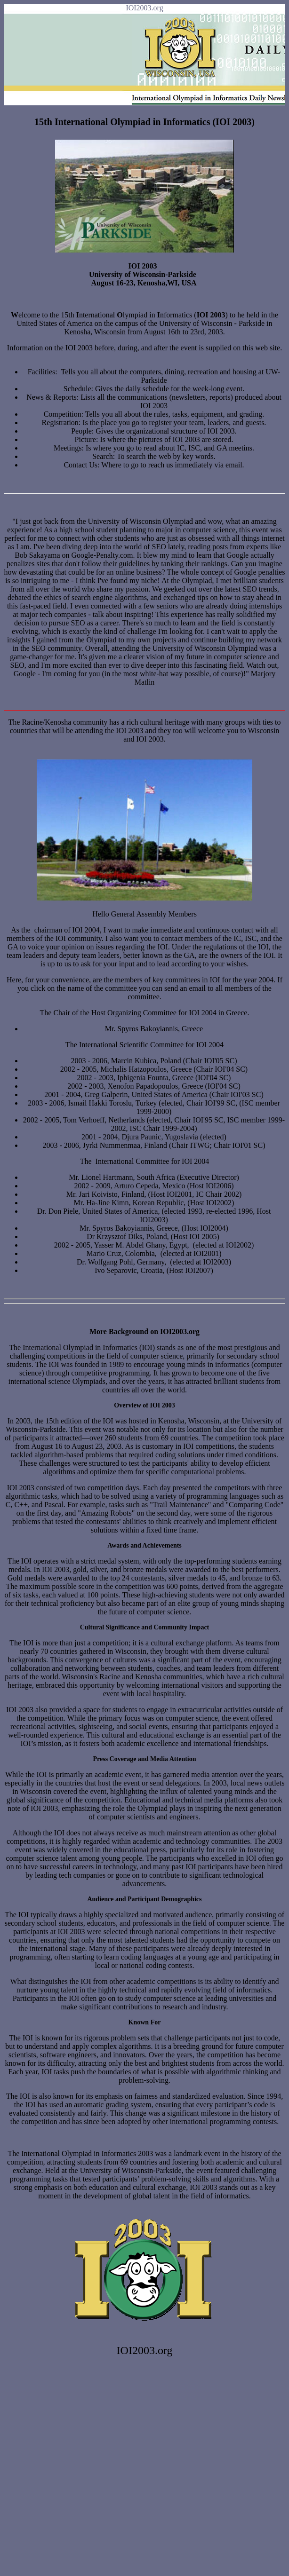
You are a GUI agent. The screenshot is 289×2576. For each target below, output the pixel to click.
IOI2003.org (144, 8)
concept (212, 572)
